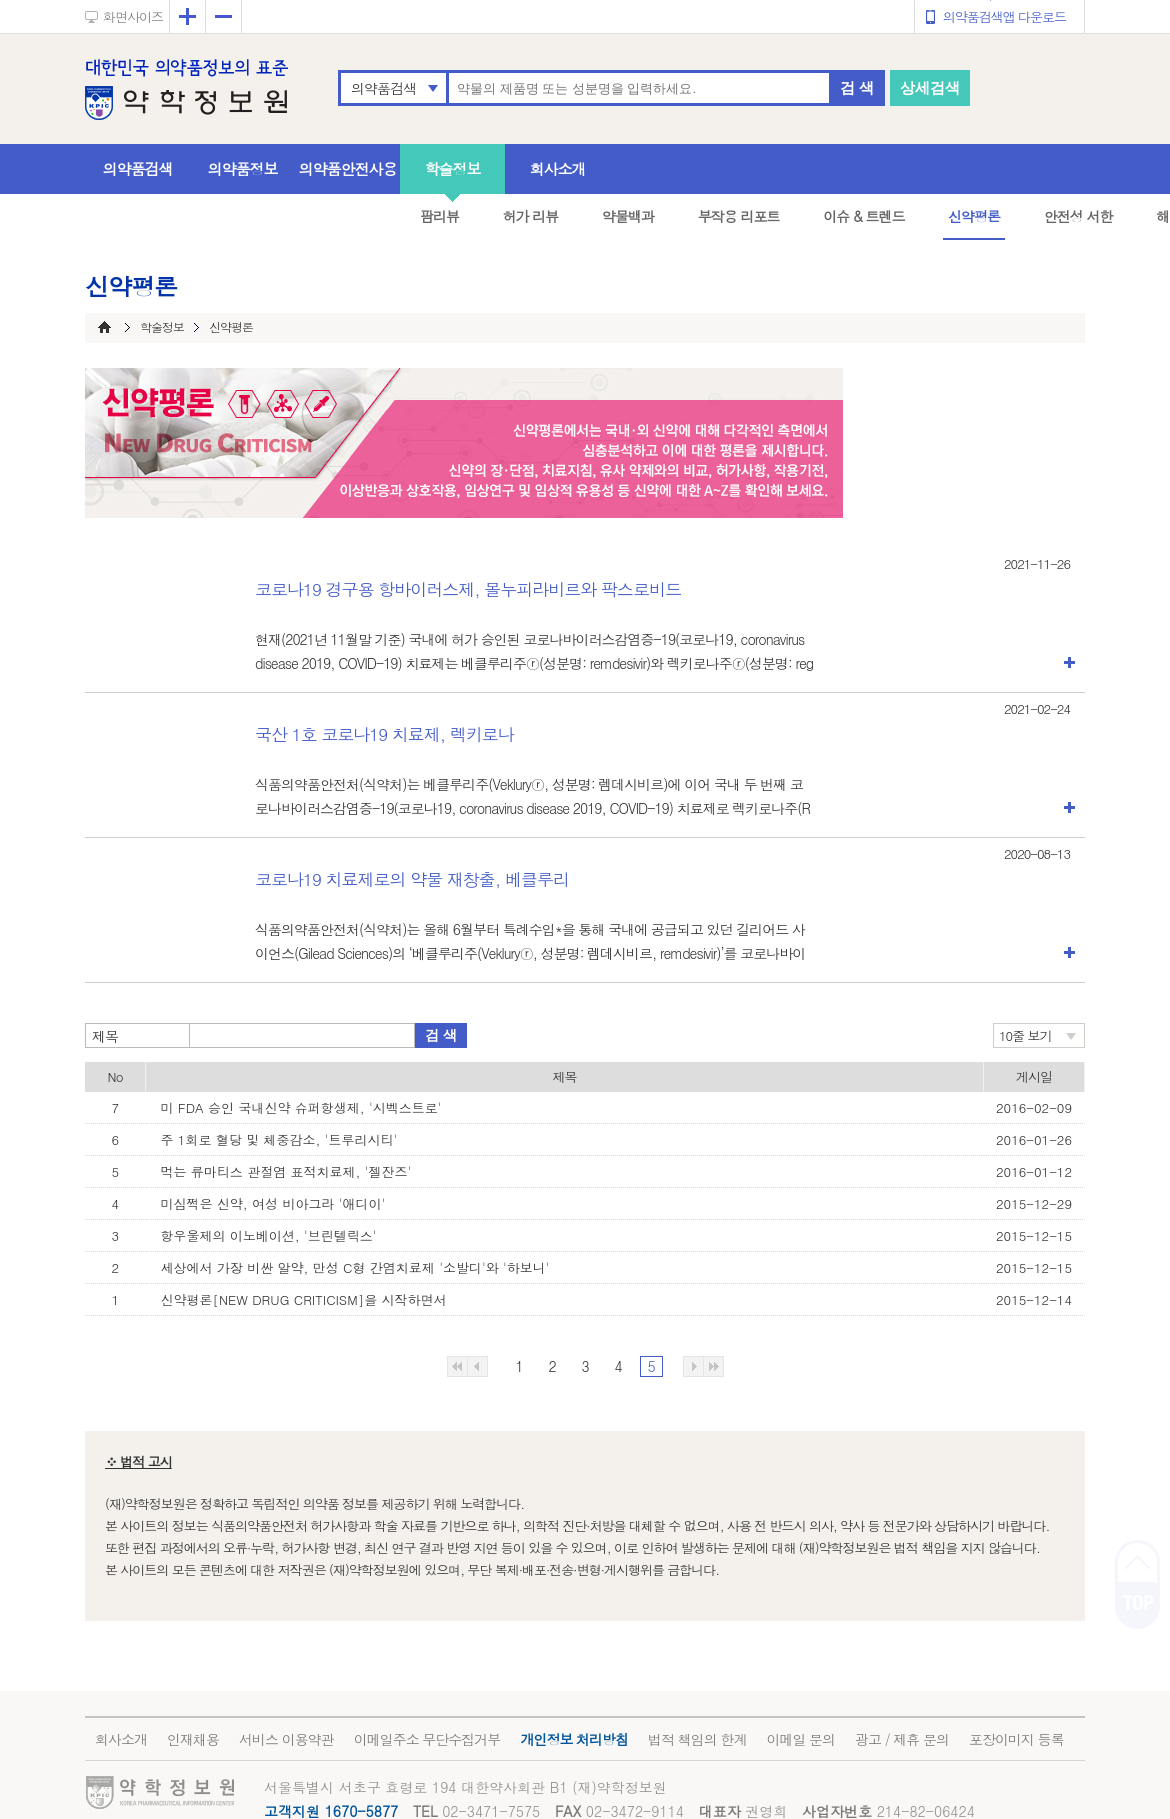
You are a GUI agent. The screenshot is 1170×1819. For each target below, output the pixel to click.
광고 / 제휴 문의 (902, 1739)
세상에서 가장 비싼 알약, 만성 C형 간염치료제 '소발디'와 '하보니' (355, 1267)
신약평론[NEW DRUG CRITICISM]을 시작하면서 (304, 1299)
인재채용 (193, 1739)
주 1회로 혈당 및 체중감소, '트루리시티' (279, 1139)
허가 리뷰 (531, 216)
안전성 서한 (1078, 216)
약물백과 (628, 216)
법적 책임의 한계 (697, 1739)
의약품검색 (383, 88)
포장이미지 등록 (1016, 1739)
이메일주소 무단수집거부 (427, 1739)
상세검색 (930, 87)
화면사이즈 (133, 16)
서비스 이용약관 (286, 1739)
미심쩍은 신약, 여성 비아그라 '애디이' (273, 1203)
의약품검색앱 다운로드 (1004, 16)
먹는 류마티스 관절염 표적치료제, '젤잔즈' (286, 1171)
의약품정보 (243, 168)
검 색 (857, 87)
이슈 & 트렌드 (863, 216)
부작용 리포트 (739, 216)
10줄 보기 (1025, 1035)
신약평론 (974, 216)
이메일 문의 (800, 1739)
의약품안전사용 (348, 168)
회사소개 (558, 168)
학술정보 (453, 168)
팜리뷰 (439, 216)
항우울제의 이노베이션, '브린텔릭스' (269, 1235)
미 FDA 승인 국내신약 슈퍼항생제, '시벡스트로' (301, 1107)
